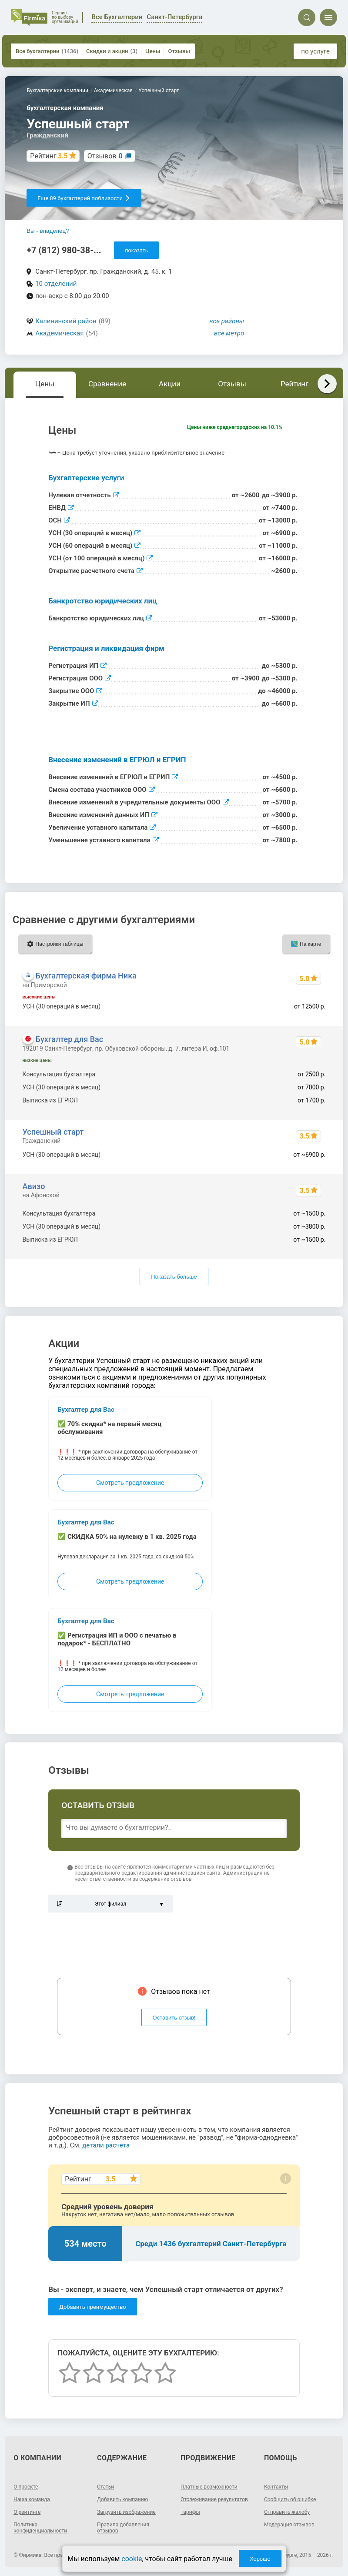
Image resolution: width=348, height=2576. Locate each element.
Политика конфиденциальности (40, 2528)
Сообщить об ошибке (290, 2499)
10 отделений (56, 284)
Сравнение (107, 383)
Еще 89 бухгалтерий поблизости (83, 198)
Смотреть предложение (130, 1482)
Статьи (105, 2487)
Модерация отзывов (289, 2525)
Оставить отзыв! (174, 2017)
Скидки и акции (111, 51)
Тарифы (190, 2512)
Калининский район (66, 321)
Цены (153, 51)
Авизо (34, 1186)
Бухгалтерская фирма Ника (86, 975)
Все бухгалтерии (47, 51)
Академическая (59, 333)
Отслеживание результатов (214, 2499)
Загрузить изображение (126, 2512)
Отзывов (105, 156)
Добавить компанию (122, 2499)
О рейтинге (26, 2512)
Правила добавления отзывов (123, 2528)
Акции (170, 383)
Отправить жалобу (287, 2512)
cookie (131, 2559)
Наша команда (31, 2499)
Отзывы (179, 51)
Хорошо (260, 2559)
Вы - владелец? (48, 231)
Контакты (276, 2487)
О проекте (25, 2487)
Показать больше (174, 1276)
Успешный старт (53, 1131)
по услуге (315, 51)
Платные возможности (209, 2487)
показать (136, 250)
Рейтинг (294, 383)
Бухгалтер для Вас (70, 1039)
